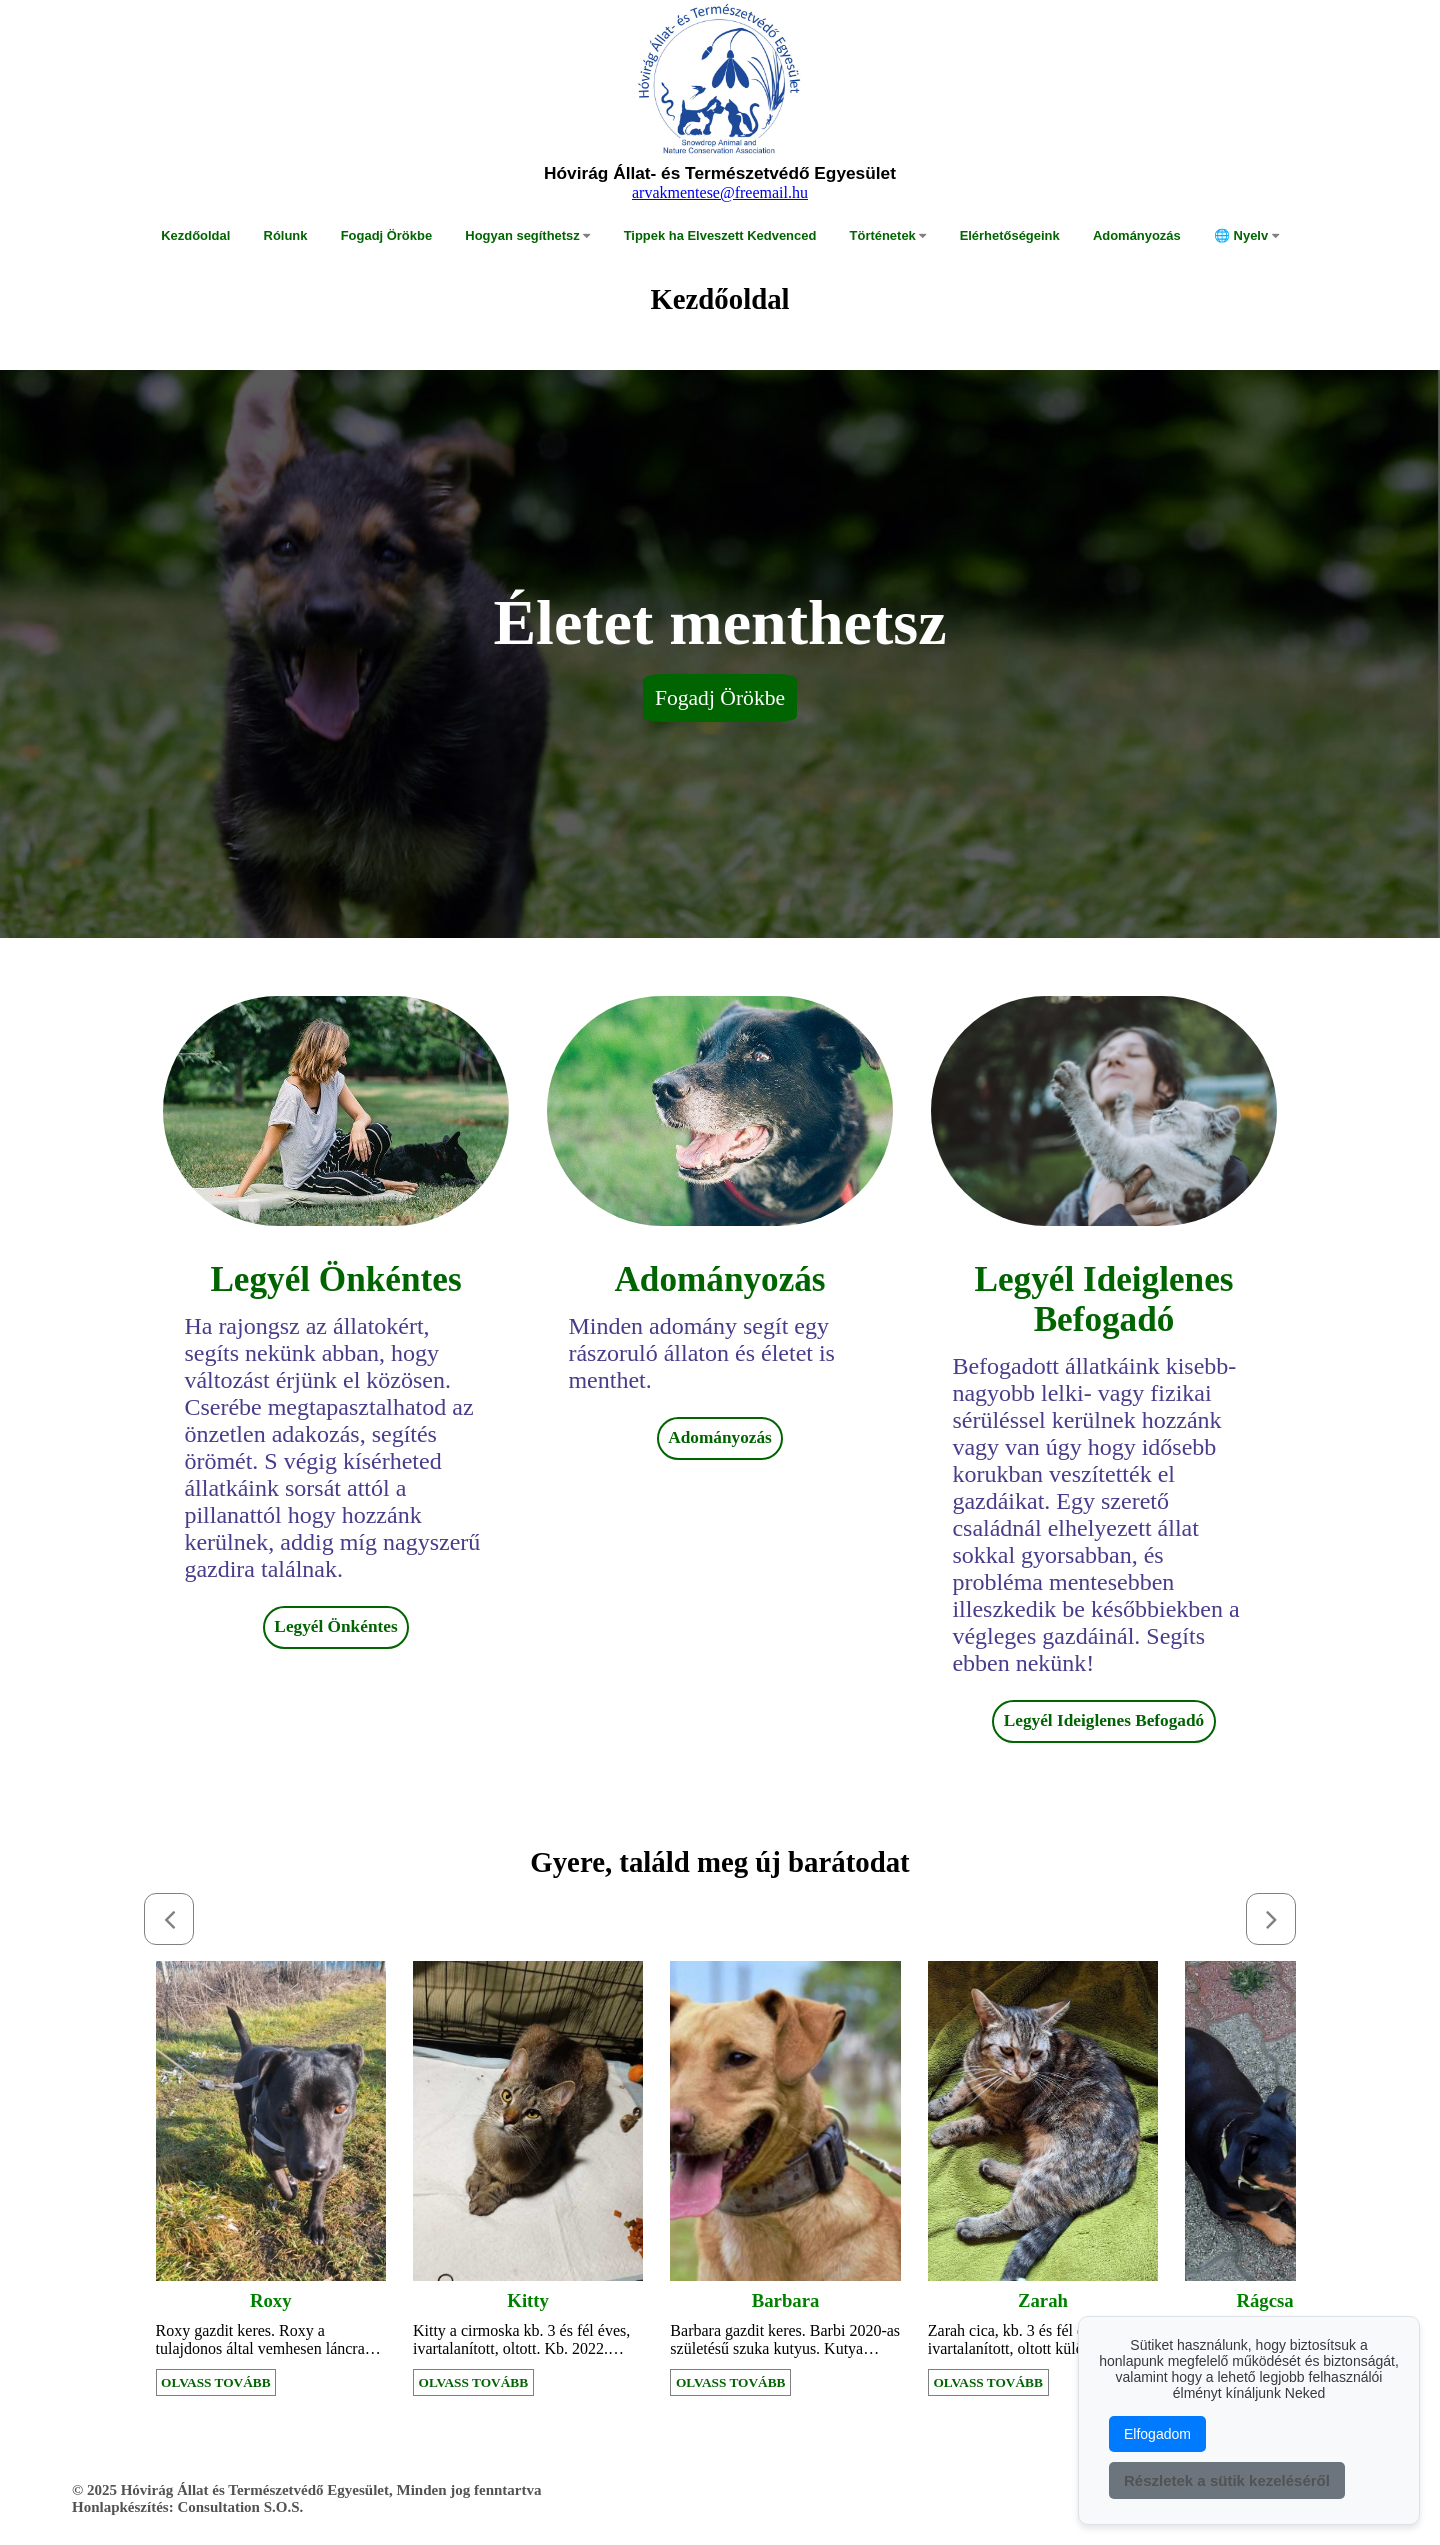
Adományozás (1137, 235)
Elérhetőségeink (1010, 235)
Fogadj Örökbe (386, 235)
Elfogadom (1157, 2434)
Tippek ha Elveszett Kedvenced (720, 235)
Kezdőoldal (195, 235)
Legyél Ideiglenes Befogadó (1104, 1720)
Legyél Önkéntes (335, 1626)
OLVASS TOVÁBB (216, 2382)
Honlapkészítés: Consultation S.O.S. (187, 2507)
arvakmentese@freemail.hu (720, 192)
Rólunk (286, 235)
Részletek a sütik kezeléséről (1227, 2480)
